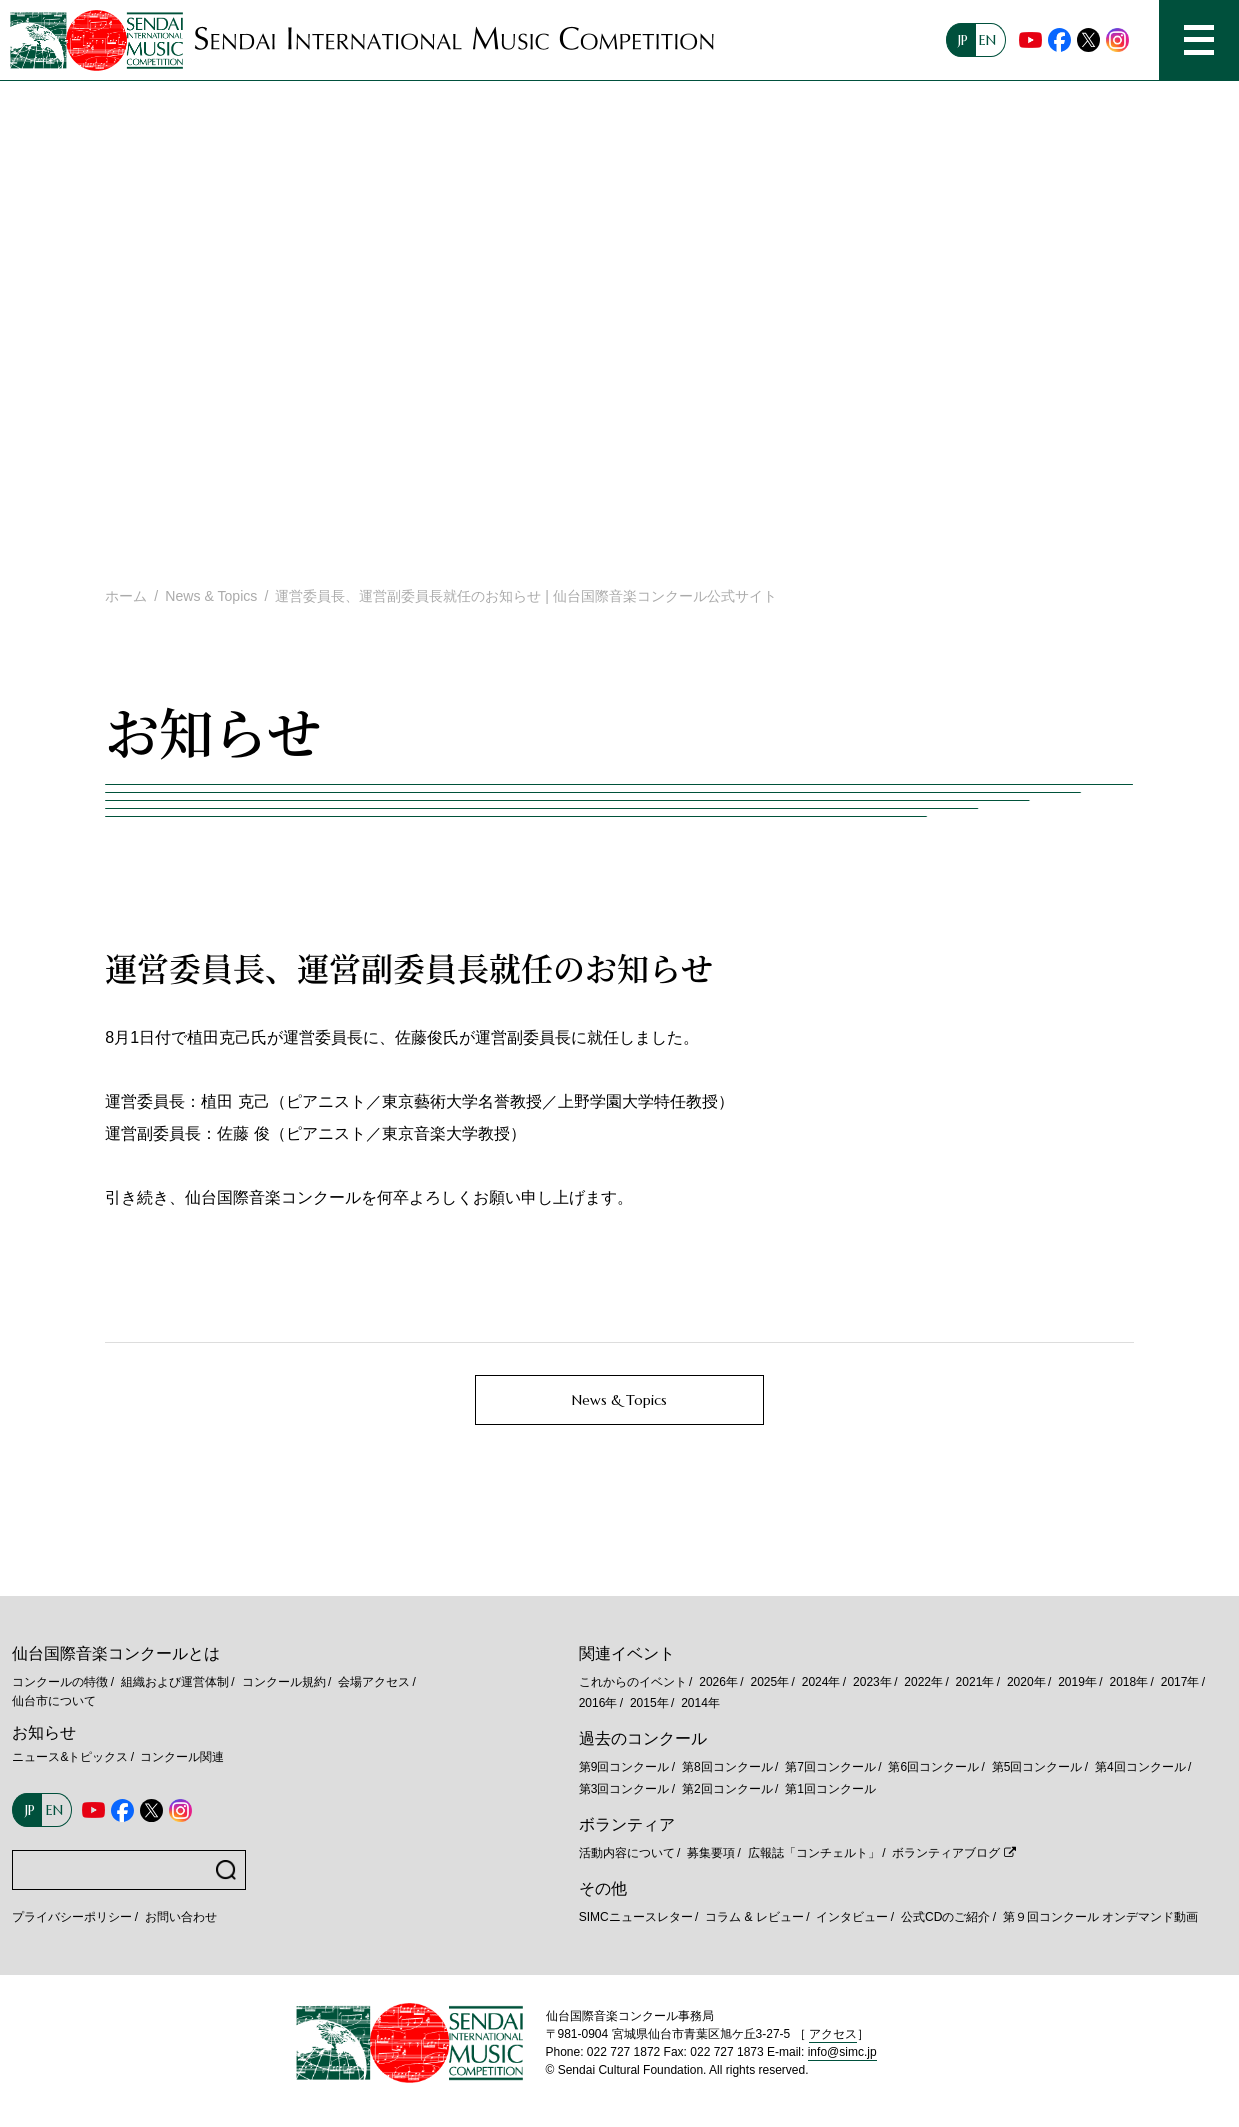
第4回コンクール (1140, 1767)
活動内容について (627, 1853)
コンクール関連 (182, 1757)
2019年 (1077, 1682)
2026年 (718, 1682)
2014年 (700, 1703)
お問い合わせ (181, 1917)
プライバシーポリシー (72, 1917)
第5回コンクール (1037, 1767)
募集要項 (711, 1853)
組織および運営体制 (175, 1682)
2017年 (1180, 1682)
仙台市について (54, 1701)
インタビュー (852, 1917)
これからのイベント (633, 1682)
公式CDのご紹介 (945, 1917)
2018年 (1128, 1682)
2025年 (769, 1682)
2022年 (923, 1682)
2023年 (872, 1682)
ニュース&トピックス (70, 1757)
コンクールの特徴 (60, 1682)
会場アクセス (374, 1682)
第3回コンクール (624, 1789)
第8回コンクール (727, 1767)
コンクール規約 (284, 1682)
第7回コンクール (830, 1767)
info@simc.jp (842, 2052)
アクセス (833, 2034)
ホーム (126, 596)
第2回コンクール (727, 1789)
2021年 (975, 1682)
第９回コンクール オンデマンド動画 (1100, 1917)
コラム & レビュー (754, 1917)
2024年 (821, 1682)
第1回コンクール (830, 1789)
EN (987, 40)
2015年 (649, 1703)
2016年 (598, 1703)
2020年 (1026, 1682)
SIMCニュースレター (636, 1917)
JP (963, 40)
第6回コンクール (933, 1767)
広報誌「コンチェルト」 (814, 1853)
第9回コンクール (624, 1767)
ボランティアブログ (946, 1853)
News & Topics (211, 596)
